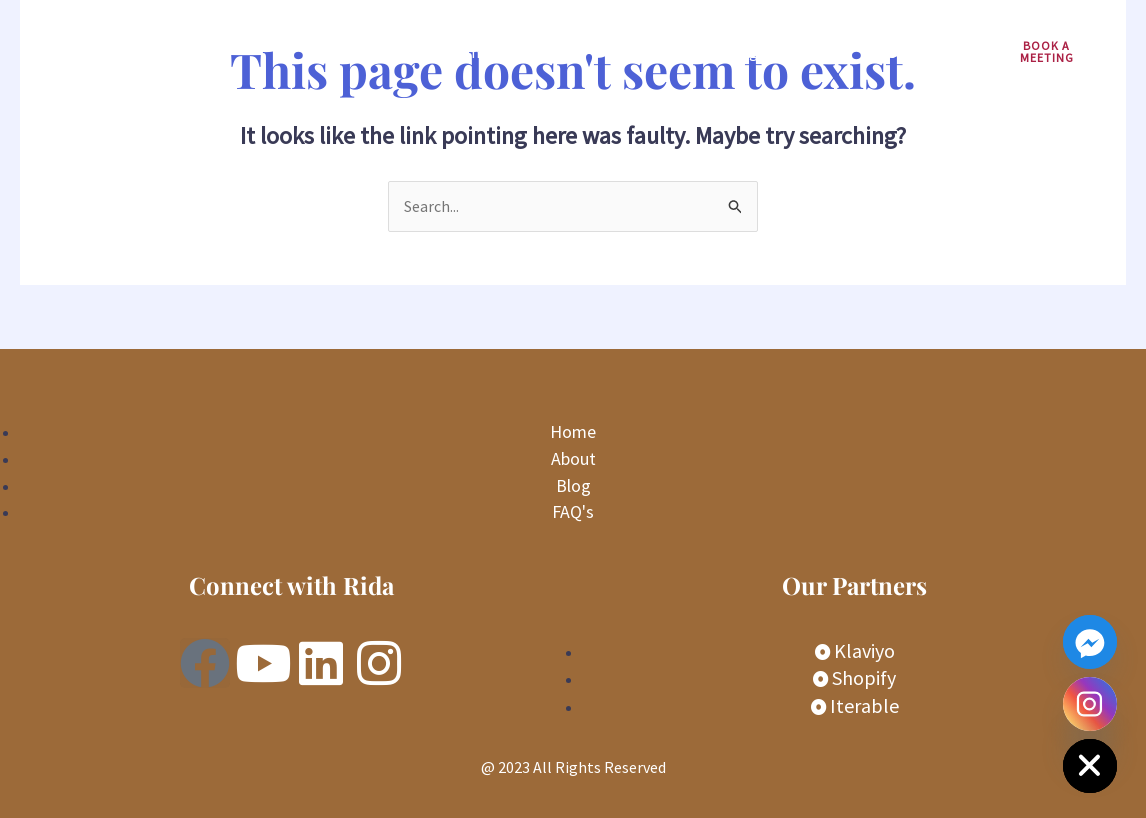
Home (467, 52)
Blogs (745, 52)
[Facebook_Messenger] (1090, 642)
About (664, 52)
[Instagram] (1090, 704)
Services (565, 52)
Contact (907, 52)
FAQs (822, 52)
